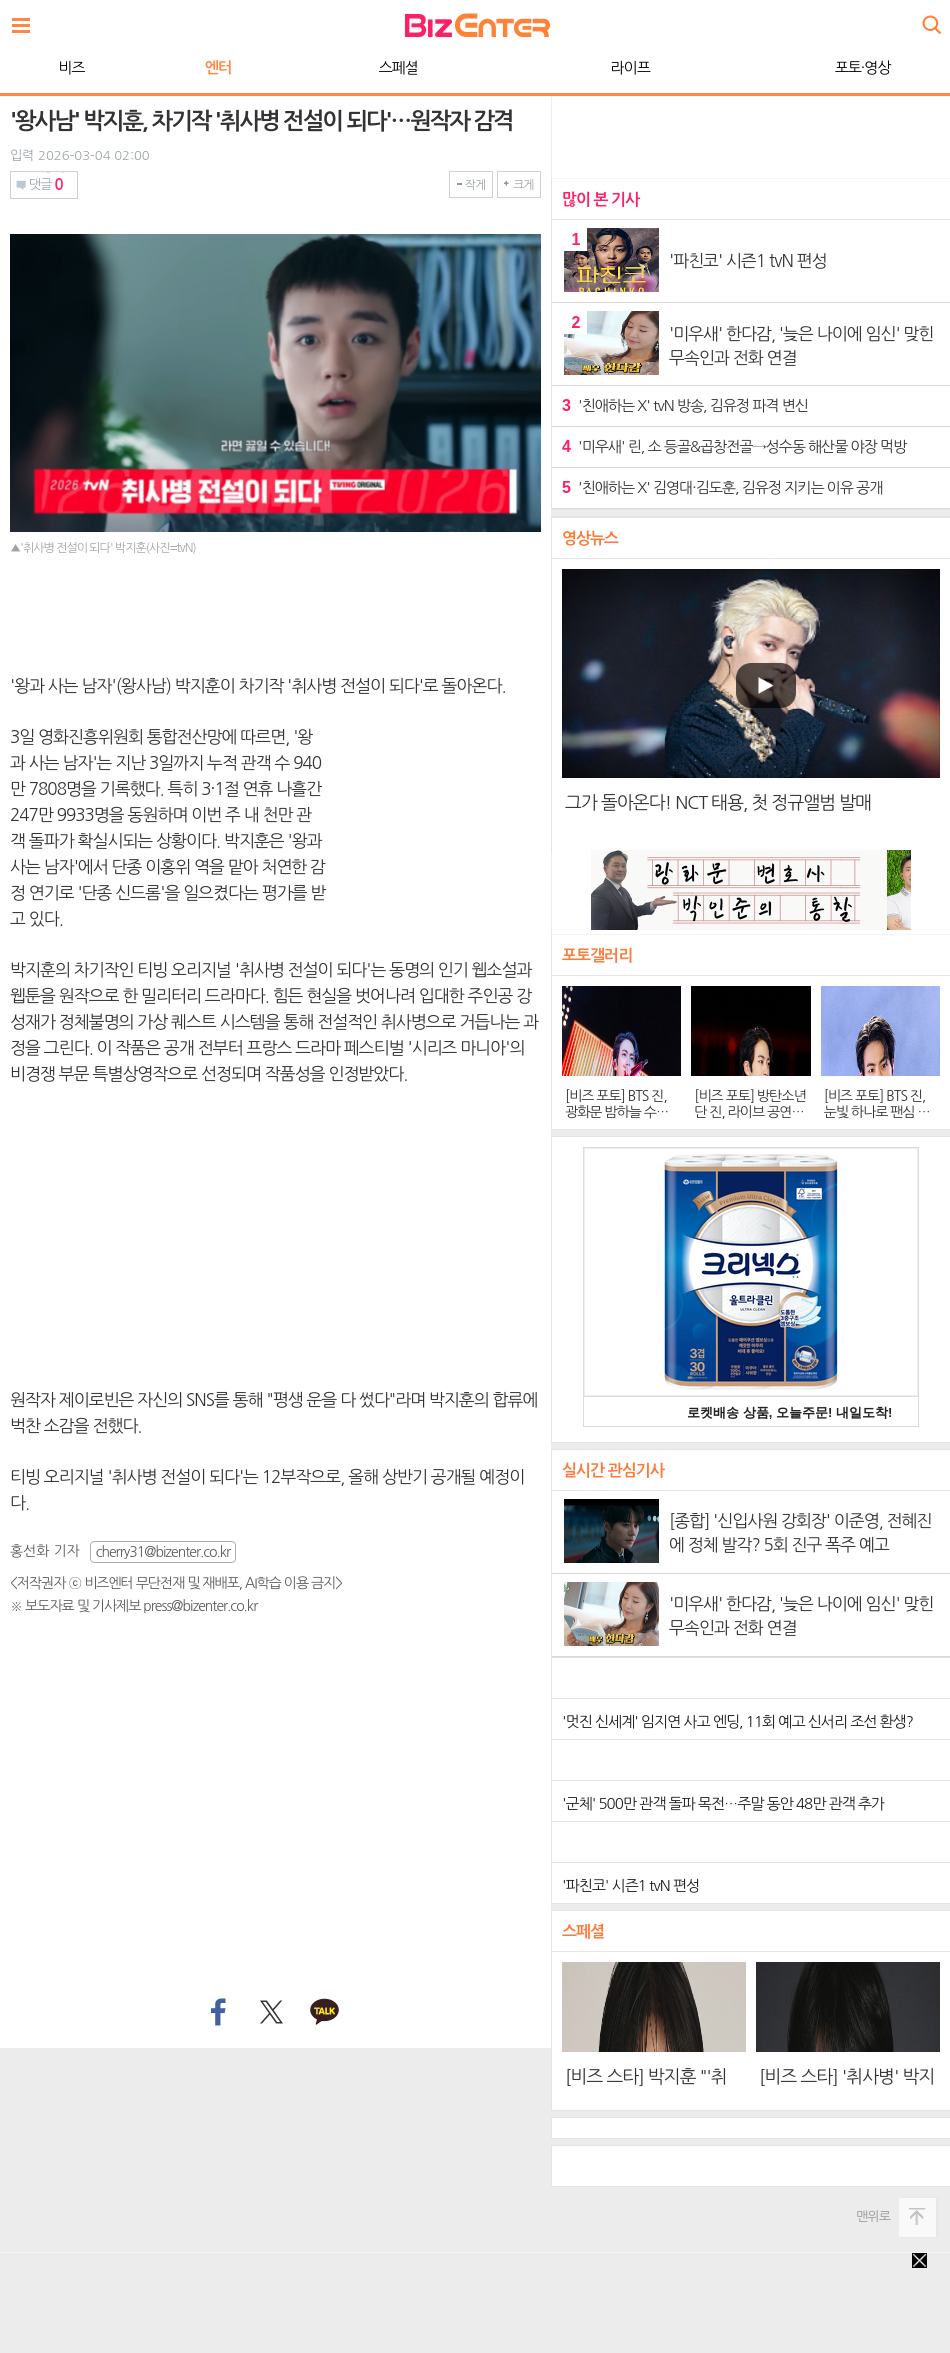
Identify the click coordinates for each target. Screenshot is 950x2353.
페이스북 (216, 2013)
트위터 (270, 2013)
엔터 (218, 67)
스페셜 (397, 67)
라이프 (630, 67)
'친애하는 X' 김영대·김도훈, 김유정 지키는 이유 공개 (722, 487)
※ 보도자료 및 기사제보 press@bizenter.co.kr (133, 1606)
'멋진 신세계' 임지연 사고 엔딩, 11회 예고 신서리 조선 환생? (737, 1721)
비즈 (71, 67)
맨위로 (873, 2216)
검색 (930, 17)
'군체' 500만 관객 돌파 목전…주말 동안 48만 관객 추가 (723, 1803)
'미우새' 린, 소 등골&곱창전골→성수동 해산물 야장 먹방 (734, 446)
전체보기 (26, 20)
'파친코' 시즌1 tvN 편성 (630, 1885)
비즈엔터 (477, 25)
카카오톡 (325, 2013)
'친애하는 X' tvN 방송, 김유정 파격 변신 (685, 405)
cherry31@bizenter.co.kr (163, 1552)
